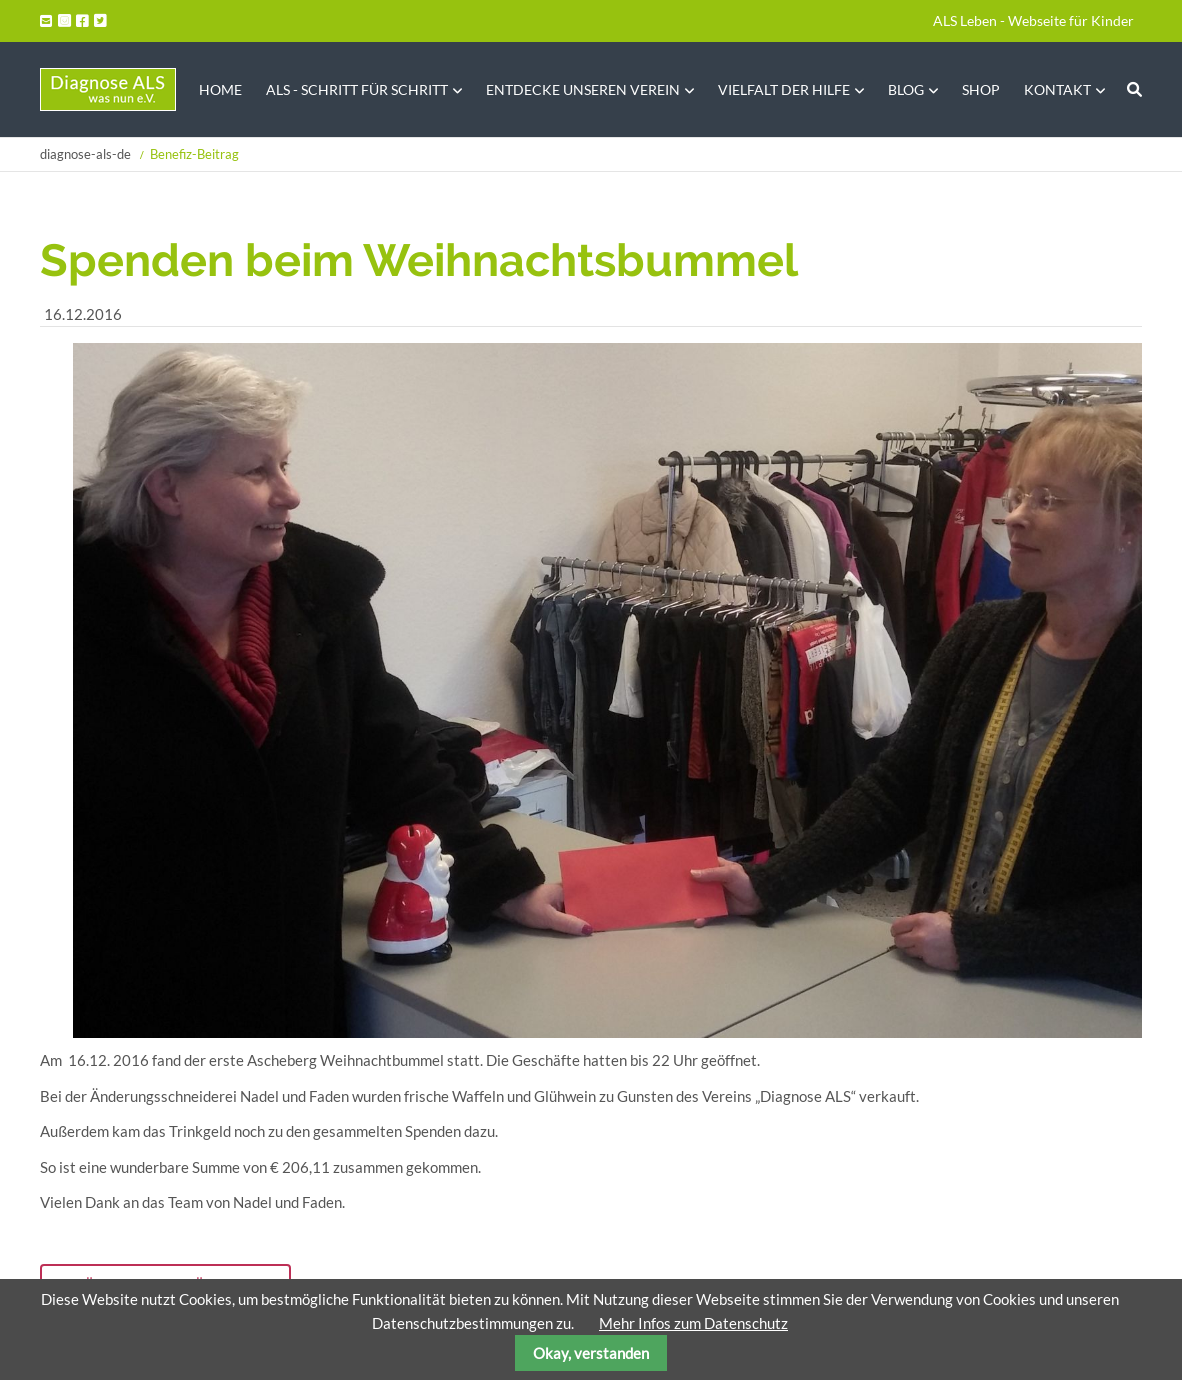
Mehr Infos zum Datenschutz (693, 1323)
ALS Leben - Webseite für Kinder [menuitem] (1033, 20)
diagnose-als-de (85, 154)
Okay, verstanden (591, 1353)
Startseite (108, 89)
